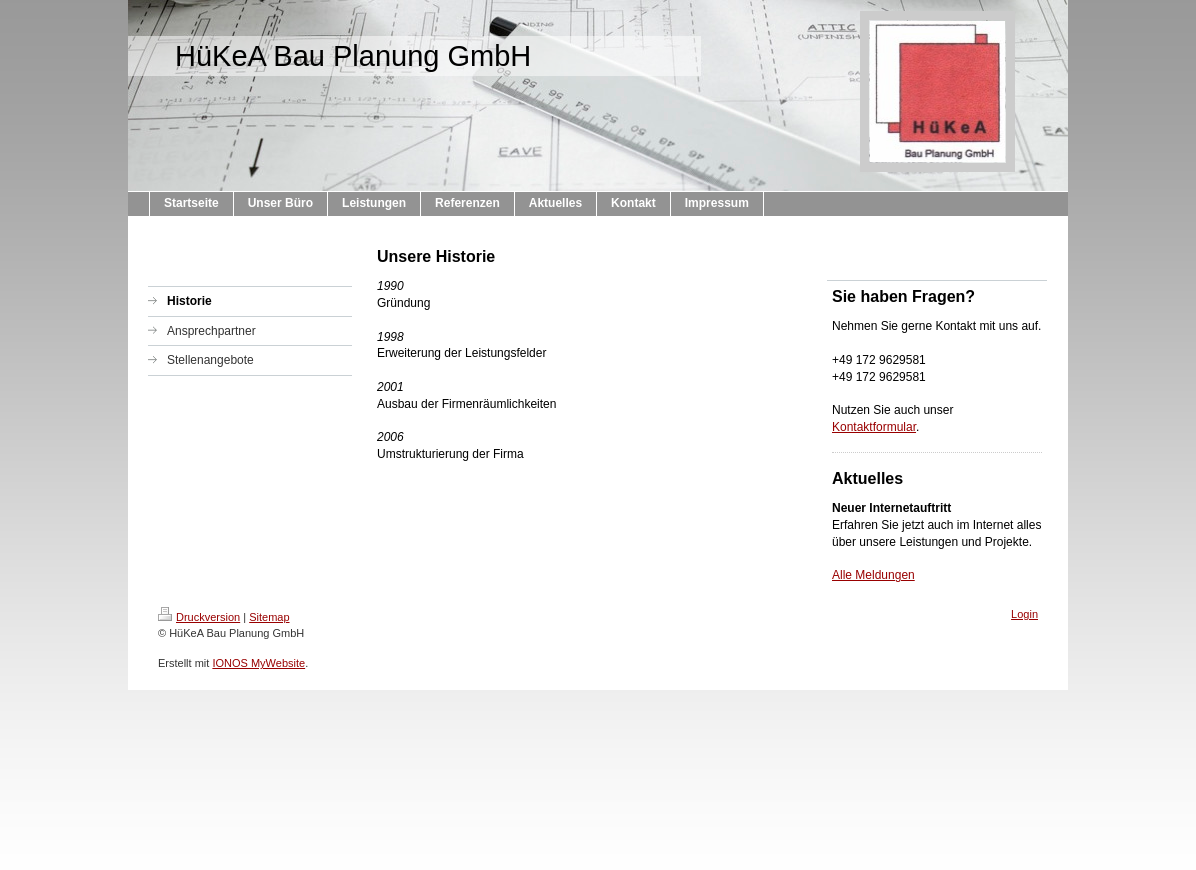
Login (1024, 614)
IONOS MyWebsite (258, 663)
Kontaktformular (874, 427)
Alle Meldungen (873, 575)
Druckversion (199, 617)
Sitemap (269, 617)
